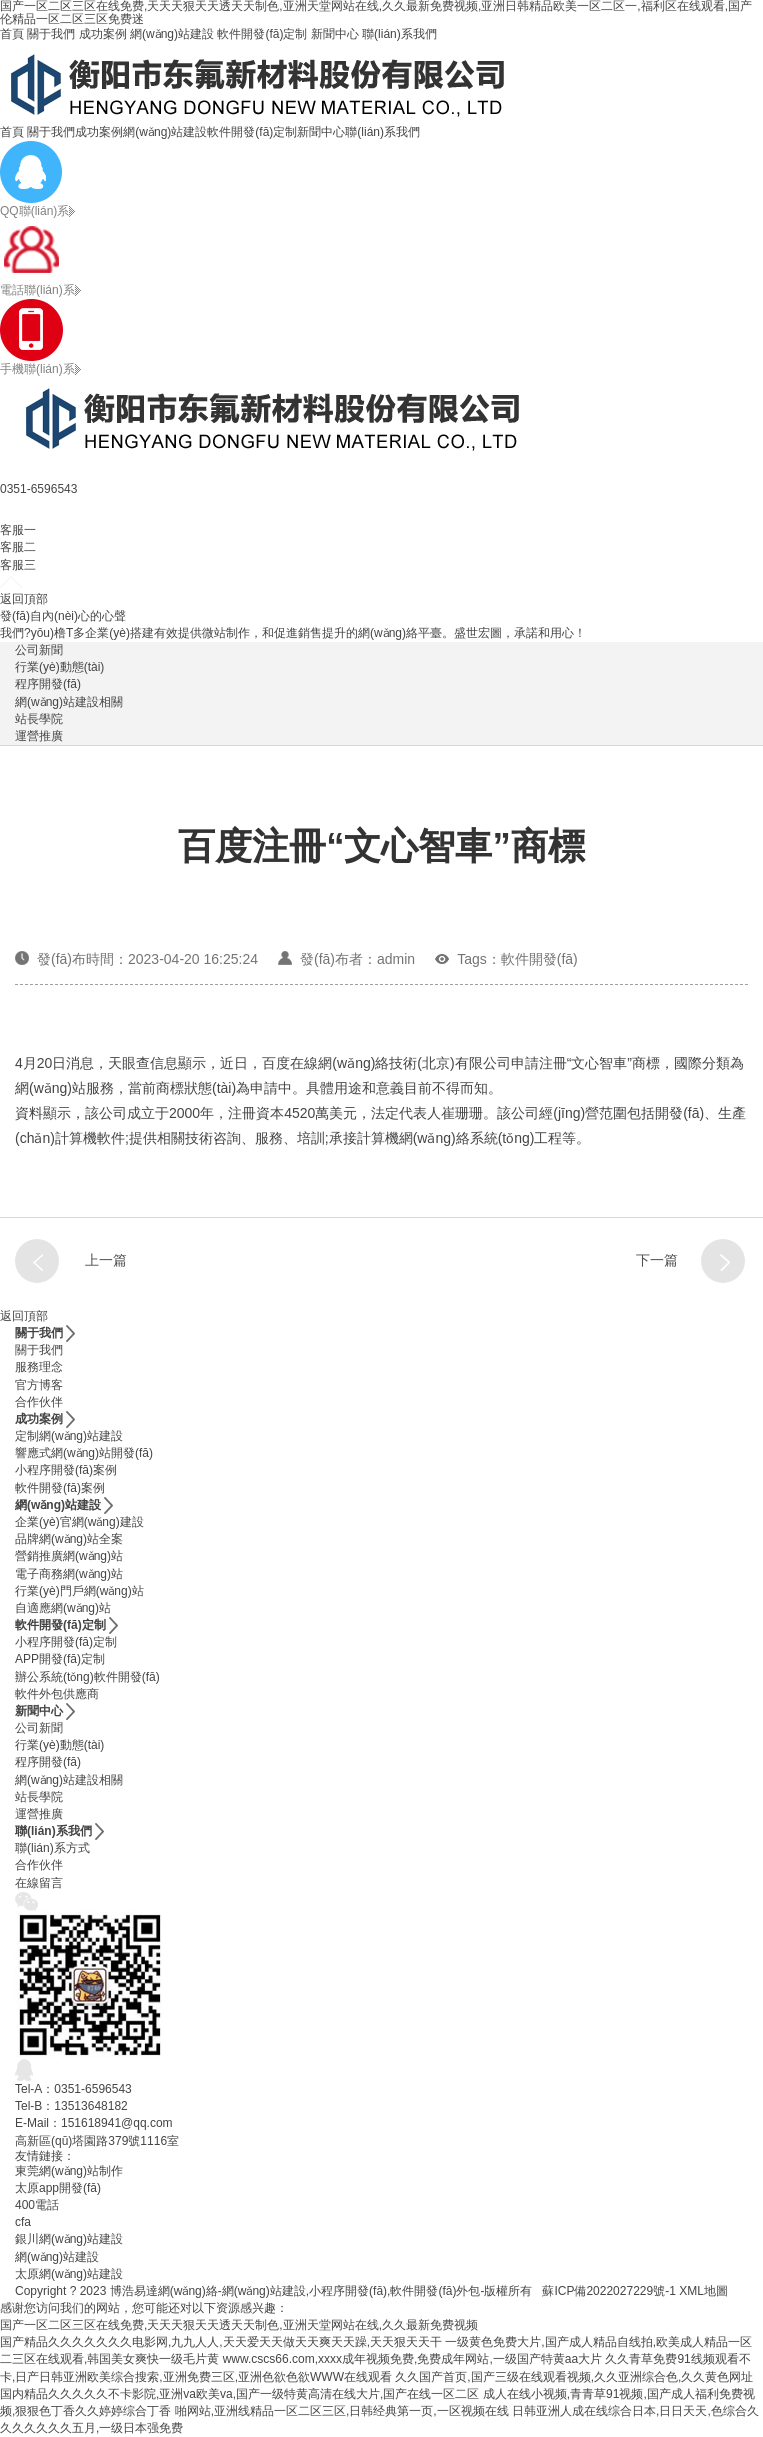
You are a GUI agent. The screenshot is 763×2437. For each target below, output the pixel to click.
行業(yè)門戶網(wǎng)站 (79, 1591)
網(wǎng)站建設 (172, 34)
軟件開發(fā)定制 (262, 34)
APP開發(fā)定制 (60, 1659)
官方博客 (39, 1385)
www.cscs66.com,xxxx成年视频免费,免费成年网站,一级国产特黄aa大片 (412, 2359)
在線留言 (39, 1883)
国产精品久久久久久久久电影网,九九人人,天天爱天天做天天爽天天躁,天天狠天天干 (221, 2342)
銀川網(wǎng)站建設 (69, 2239)
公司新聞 (39, 650)
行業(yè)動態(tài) (59, 667)
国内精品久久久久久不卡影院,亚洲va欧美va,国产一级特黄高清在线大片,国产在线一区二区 (239, 2394)
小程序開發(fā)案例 (66, 1470)
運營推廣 (39, 736)
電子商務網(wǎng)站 (69, 1574)
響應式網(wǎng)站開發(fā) (84, 1453)
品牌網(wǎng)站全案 (69, 1539)
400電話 (37, 2205)
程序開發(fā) (48, 684)
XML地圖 (703, 2291)
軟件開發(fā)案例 (60, 1488)
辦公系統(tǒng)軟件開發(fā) (87, 1677)
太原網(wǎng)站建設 (69, 2274)
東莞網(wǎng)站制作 (69, 2171)
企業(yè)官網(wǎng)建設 (79, 1522)
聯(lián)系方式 (52, 1848)
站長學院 (39, 719)
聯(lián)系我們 (399, 34)
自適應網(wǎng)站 (63, 1608)
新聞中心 (335, 34)
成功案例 (103, 34)
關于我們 (51, 34)
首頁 (12, 34)
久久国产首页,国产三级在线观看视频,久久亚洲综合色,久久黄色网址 (574, 2377)
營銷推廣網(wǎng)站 (69, 1556)
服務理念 (39, 1367)
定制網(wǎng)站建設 (69, 1436)
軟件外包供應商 (57, 1694)
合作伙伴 (39, 1402)
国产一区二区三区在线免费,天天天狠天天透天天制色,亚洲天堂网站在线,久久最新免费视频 (239, 2325)
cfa (23, 2222)
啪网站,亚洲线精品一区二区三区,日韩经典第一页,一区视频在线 (342, 2411)
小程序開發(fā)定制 (66, 1642)
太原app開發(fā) (58, 2188)
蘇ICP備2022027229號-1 (608, 2291)
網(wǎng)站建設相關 (69, 702)
